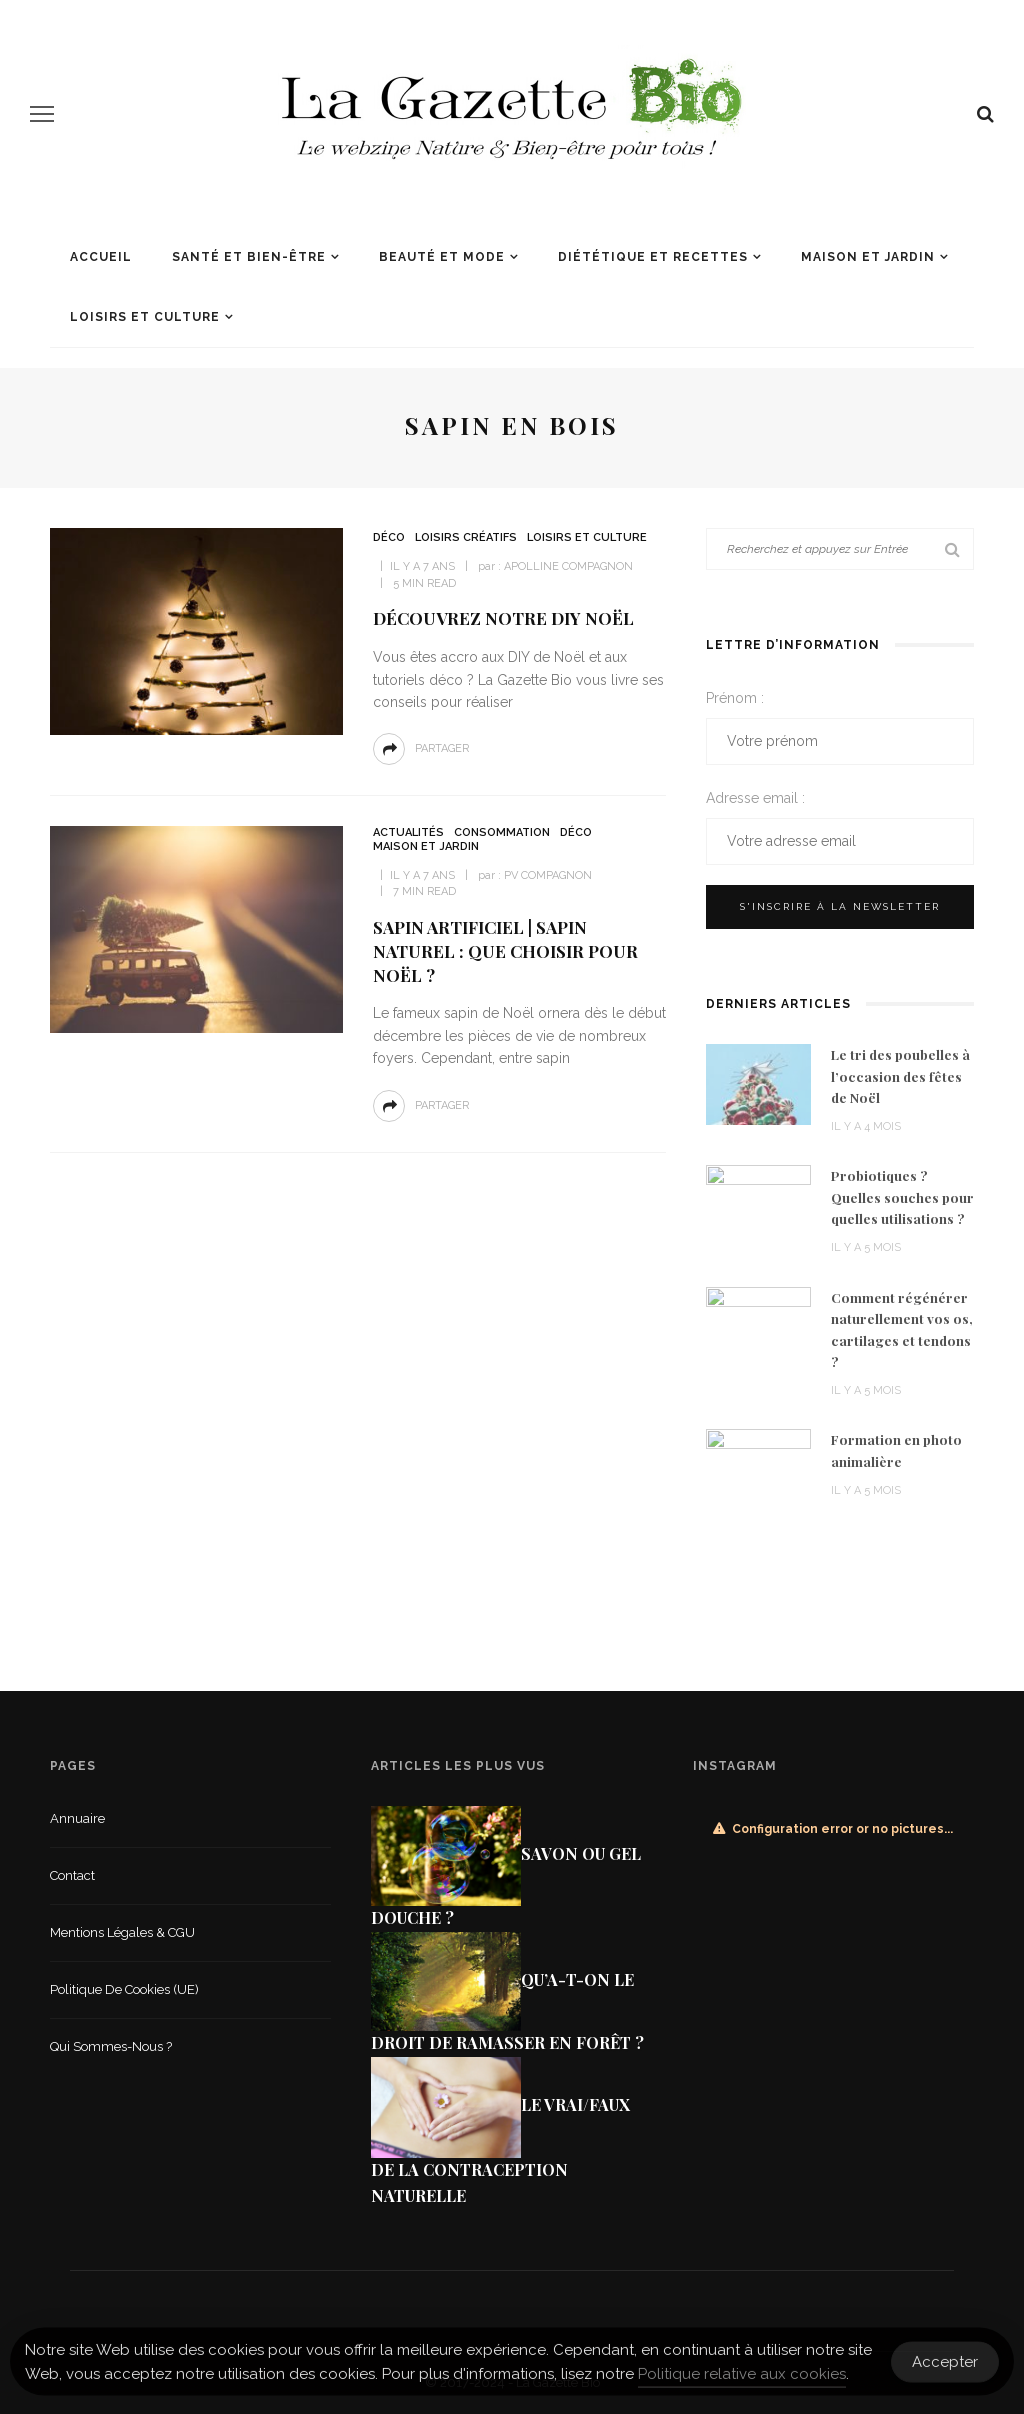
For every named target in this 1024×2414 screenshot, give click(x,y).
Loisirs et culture (145, 317)
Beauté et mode (442, 257)
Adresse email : (755, 798)
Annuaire (77, 1818)
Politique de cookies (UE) (124, 1989)
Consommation (502, 832)
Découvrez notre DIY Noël (503, 618)
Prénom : (735, 698)
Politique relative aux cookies (742, 2382)
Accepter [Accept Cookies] (945, 2369)
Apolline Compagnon (568, 566)
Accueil (101, 257)
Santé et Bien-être (249, 257)
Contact (72, 1875)
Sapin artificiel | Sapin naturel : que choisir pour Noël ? (505, 951)
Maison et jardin (868, 257)
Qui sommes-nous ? (111, 2046)
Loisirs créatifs (466, 537)
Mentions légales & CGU (122, 1932)
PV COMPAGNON (548, 875)
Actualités (408, 832)
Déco (389, 537)
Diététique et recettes (653, 257)
